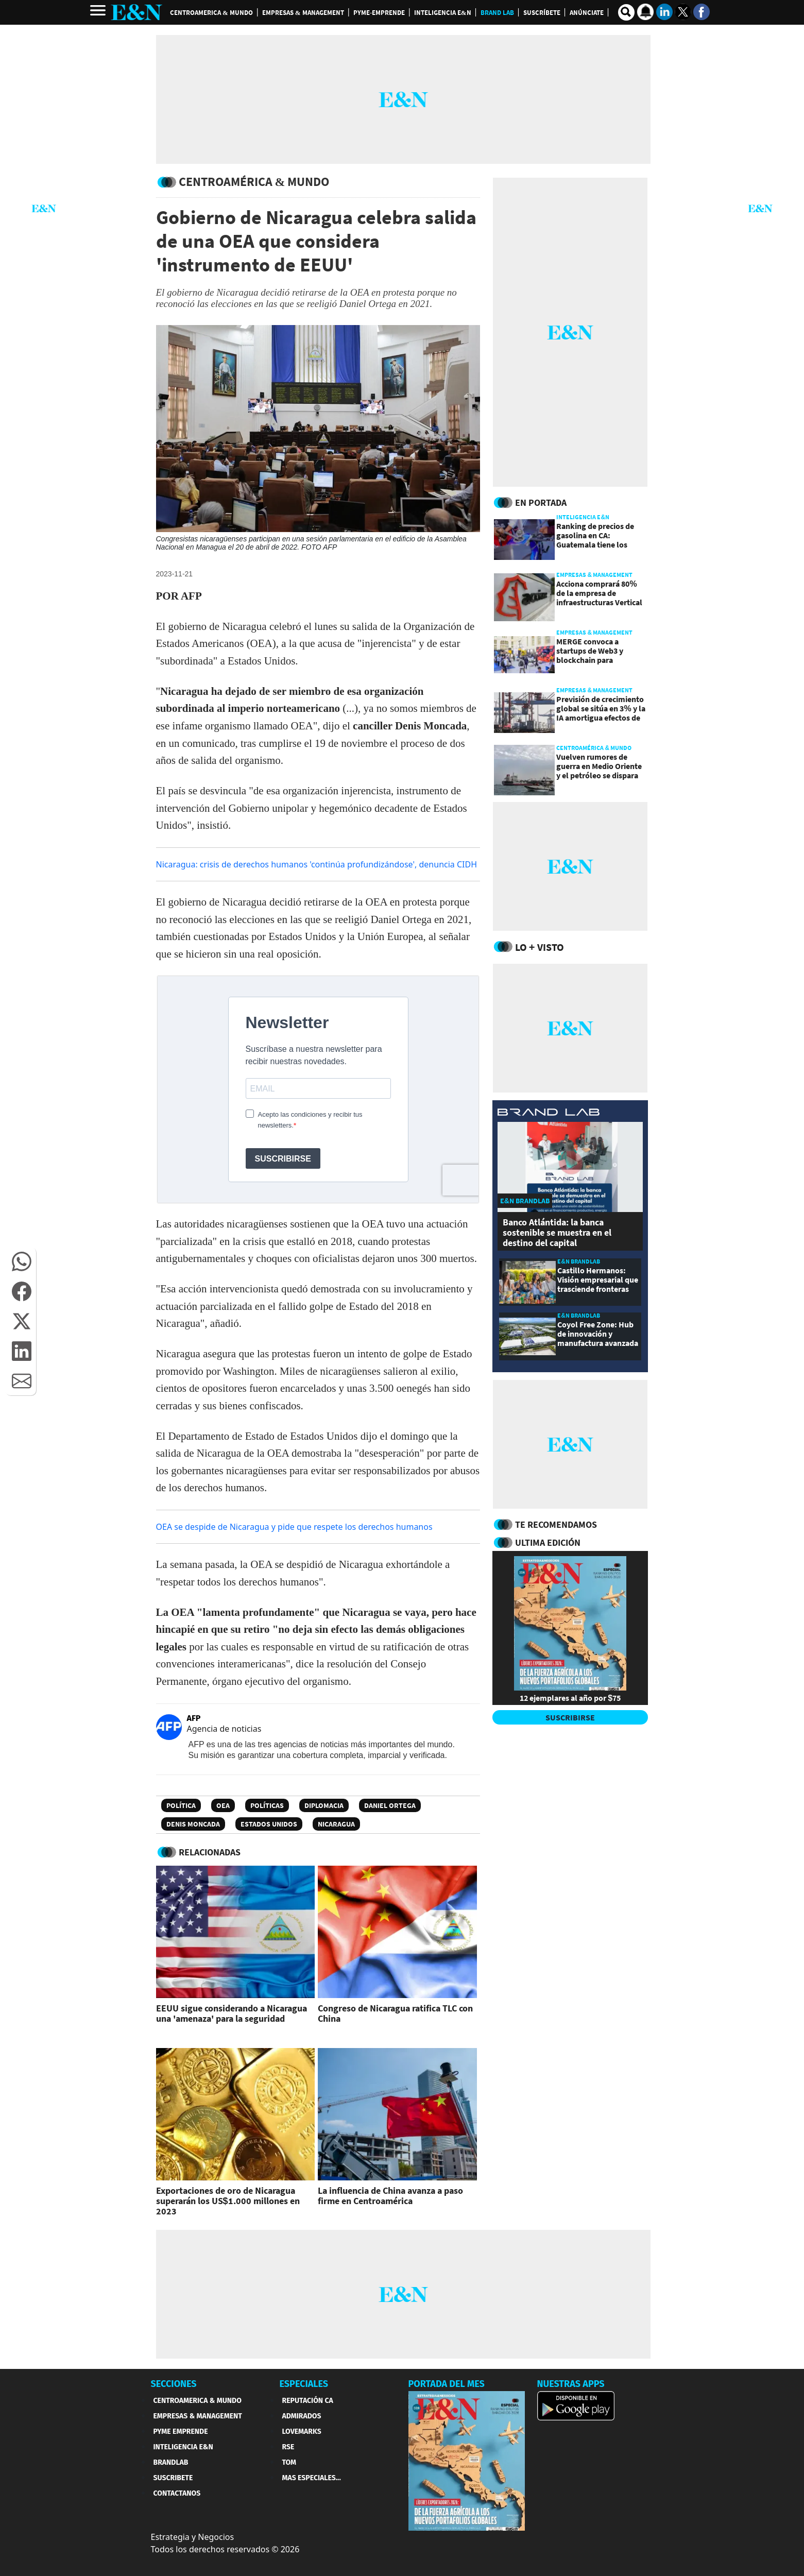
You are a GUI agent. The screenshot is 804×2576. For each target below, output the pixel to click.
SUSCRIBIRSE (570, 1717)
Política (181, 1805)
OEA (223, 1805)
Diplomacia (324, 1805)
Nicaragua (336, 1824)
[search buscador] (626, 12)
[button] (22, 1261)
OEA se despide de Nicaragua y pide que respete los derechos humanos (294, 1526)
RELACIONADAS (210, 1852)
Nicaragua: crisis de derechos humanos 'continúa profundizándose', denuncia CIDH (316, 864)
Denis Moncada (193, 1824)
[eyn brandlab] (549, 1113)
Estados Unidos (269, 1824)
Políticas (267, 1805)
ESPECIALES (304, 2384)
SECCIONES (174, 2384)
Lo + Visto (539, 947)
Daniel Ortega (390, 1805)
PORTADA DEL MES (446, 2384)
